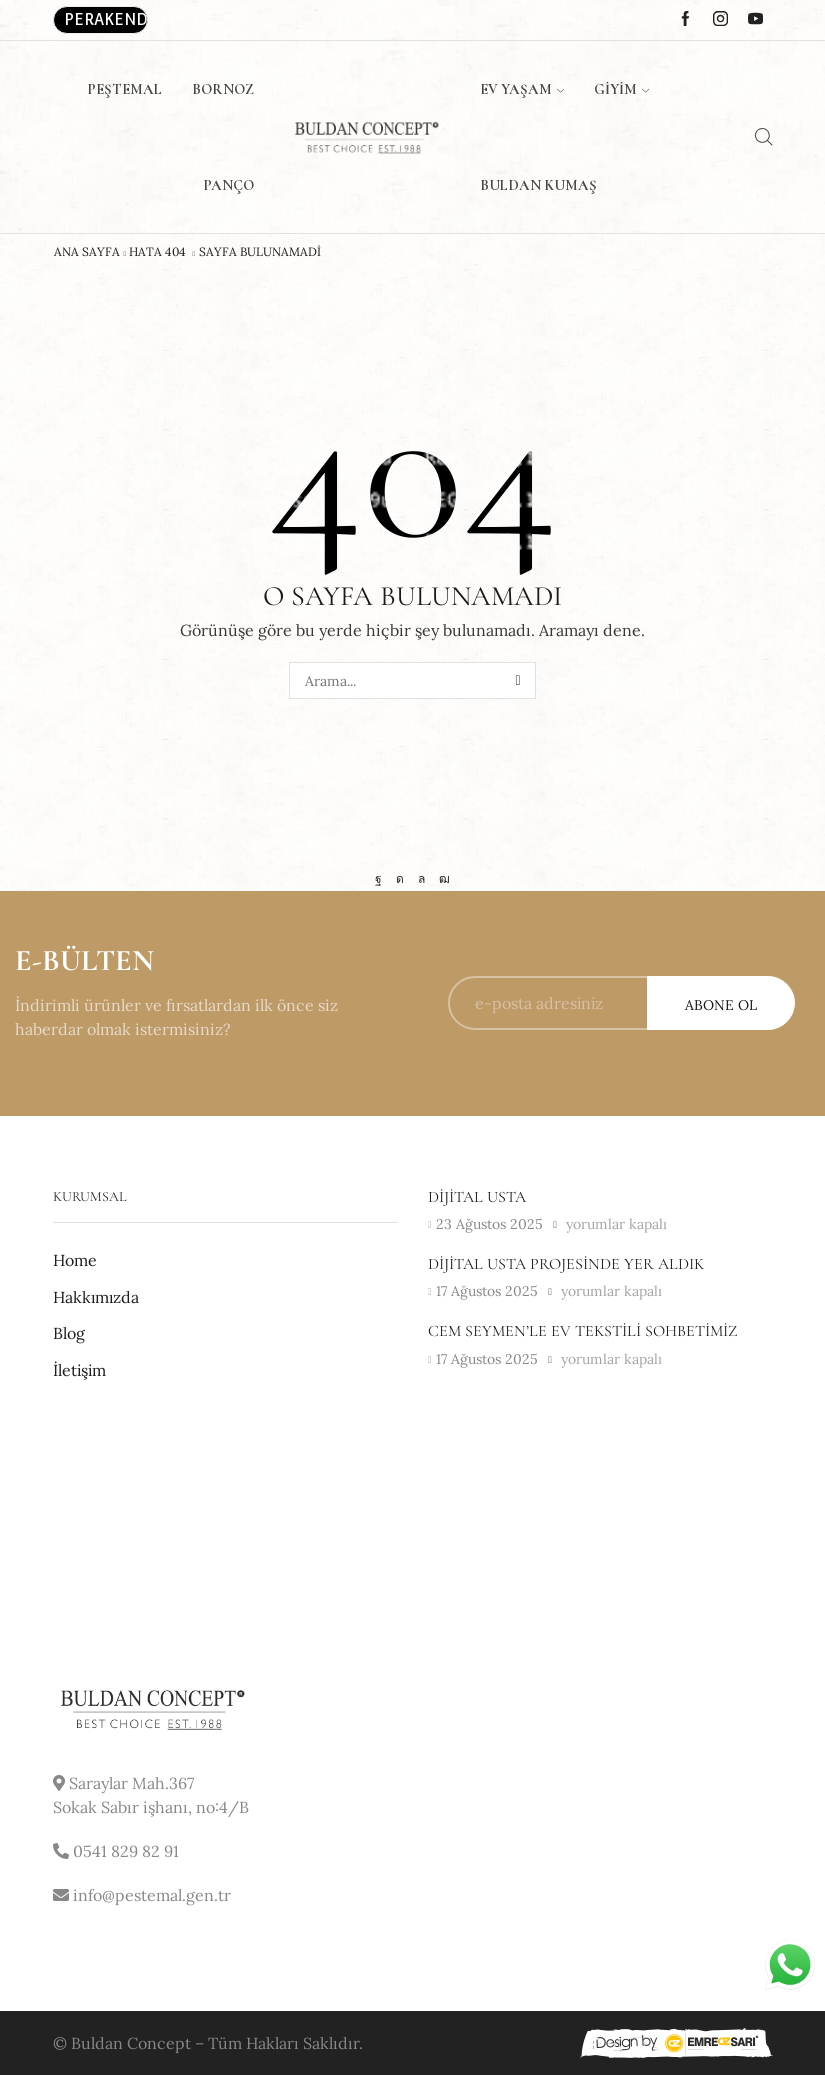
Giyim (621, 89)
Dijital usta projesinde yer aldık (566, 1264)
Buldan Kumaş (538, 185)
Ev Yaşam (522, 89)
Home (75, 1260)
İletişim (79, 1370)
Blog (69, 1333)
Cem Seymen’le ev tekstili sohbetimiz (582, 1331)
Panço (228, 185)
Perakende (106, 19)
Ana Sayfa (87, 252)
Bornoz (223, 89)
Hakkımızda (96, 1297)
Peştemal (124, 89)
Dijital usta (477, 1197)
